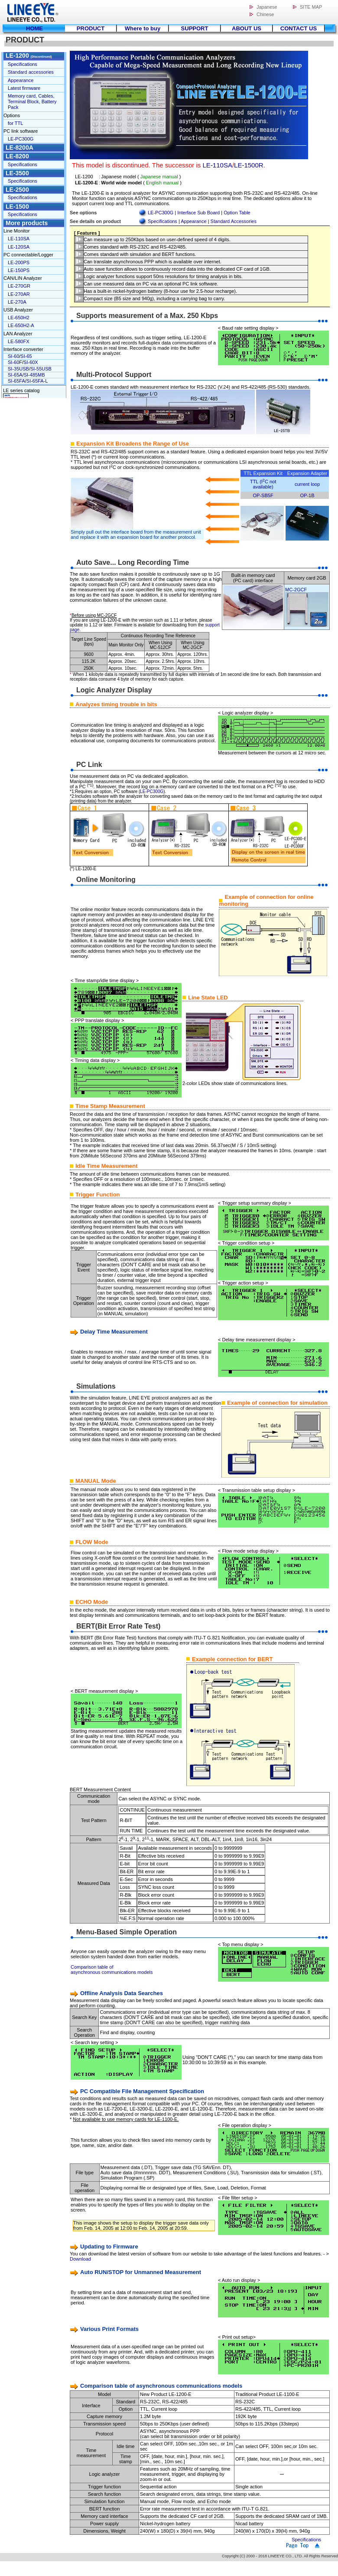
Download (80, 2258)
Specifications (162, 221)
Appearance (193, 221)
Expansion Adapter (307, 473)
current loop (307, 484)
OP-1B (307, 495)
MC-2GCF (296, 589)
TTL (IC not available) (263, 484)
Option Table (237, 212)
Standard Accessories (234, 221)
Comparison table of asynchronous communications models (112, 1969)
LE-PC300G (160, 212)
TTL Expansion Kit (263, 473)
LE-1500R (248, 165)
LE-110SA (217, 165)
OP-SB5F (263, 495)
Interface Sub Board (198, 212)
